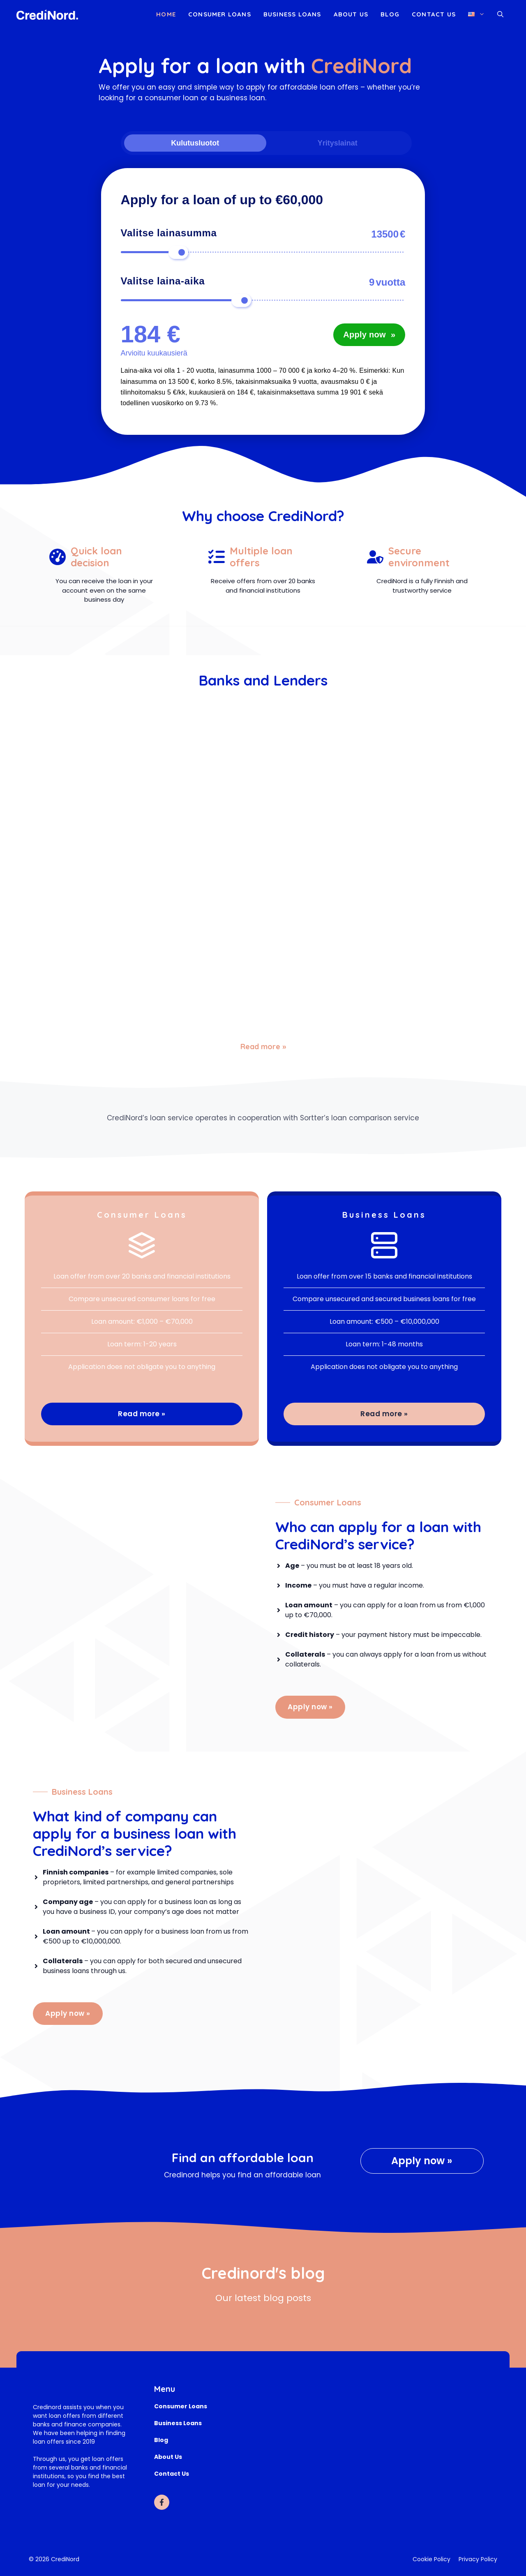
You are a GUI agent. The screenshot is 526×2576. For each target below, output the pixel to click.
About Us (351, 14)
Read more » (263, 1046)
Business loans (292, 14)
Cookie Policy (431, 2559)
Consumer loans (219, 14)
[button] (500, 14)
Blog (390, 14)
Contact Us (434, 14)
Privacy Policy (478, 2559)
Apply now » (310, 1707)
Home (166, 14)
